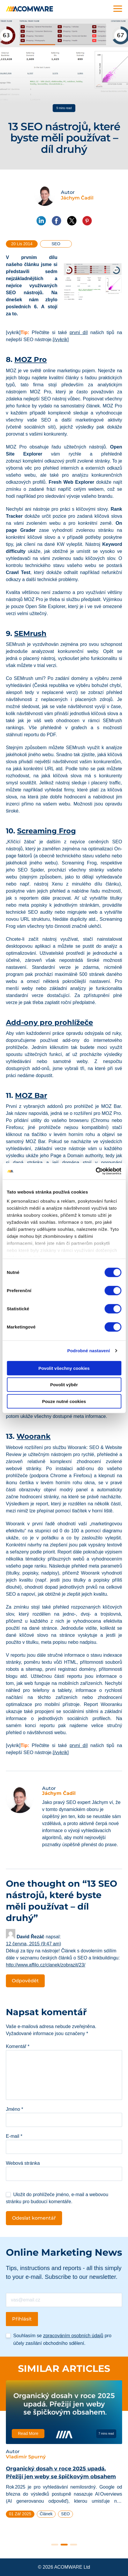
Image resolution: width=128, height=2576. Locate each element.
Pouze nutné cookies (64, 1401)
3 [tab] (73, 2544)
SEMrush (30, 633)
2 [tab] (64, 2544)
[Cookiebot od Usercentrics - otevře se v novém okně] (95, 1171)
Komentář (17, 2046)
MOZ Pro (30, 359)
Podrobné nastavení (88, 1350)
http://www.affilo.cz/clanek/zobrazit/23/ (45, 1964)
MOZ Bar (31, 1095)
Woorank (33, 1436)
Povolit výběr (64, 1384)
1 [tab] (54, 2544)
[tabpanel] (64, 2451)
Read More (28, 2433)
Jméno (14, 2109)
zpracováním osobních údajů (73, 2335)
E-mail (14, 2136)
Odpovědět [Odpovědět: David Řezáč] (25, 1980)
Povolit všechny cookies (63, 1367)
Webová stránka (23, 2163)
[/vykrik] (61, 339)
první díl (78, 332)
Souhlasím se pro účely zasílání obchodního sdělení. (62, 2339)
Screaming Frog (46, 831)
